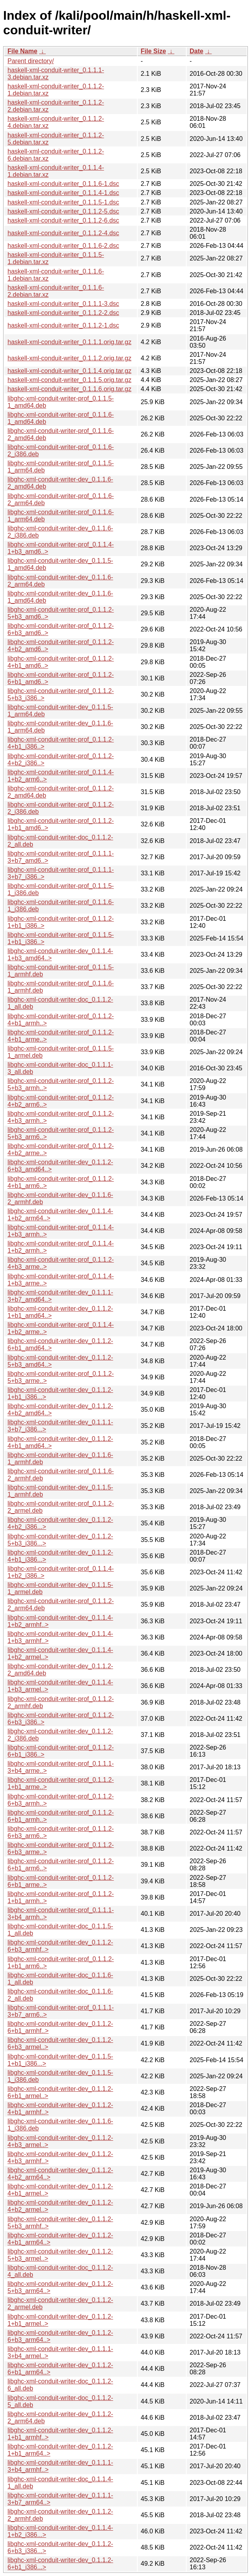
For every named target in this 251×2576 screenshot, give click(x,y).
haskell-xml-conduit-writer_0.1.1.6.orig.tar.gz (69, 389)
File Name (22, 51)
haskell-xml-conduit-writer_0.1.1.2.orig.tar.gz (69, 358)
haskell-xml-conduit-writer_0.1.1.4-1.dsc (63, 192)
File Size (153, 51)
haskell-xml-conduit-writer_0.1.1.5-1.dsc (63, 202)
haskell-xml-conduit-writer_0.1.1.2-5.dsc (63, 211)
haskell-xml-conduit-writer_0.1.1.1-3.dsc (63, 303)
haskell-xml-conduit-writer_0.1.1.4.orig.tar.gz (69, 370)
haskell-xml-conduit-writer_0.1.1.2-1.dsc (63, 325)
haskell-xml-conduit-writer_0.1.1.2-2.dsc (63, 312)
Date (197, 51)
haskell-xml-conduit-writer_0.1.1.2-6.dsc (63, 220)
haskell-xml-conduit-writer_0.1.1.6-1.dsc (63, 183)
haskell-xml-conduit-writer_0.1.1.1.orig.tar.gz (69, 342)
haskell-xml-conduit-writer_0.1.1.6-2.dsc (63, 245)
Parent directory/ (30, 61)
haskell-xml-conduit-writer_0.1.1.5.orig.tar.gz (69, 380)
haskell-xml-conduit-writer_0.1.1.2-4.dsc (63, 233)
